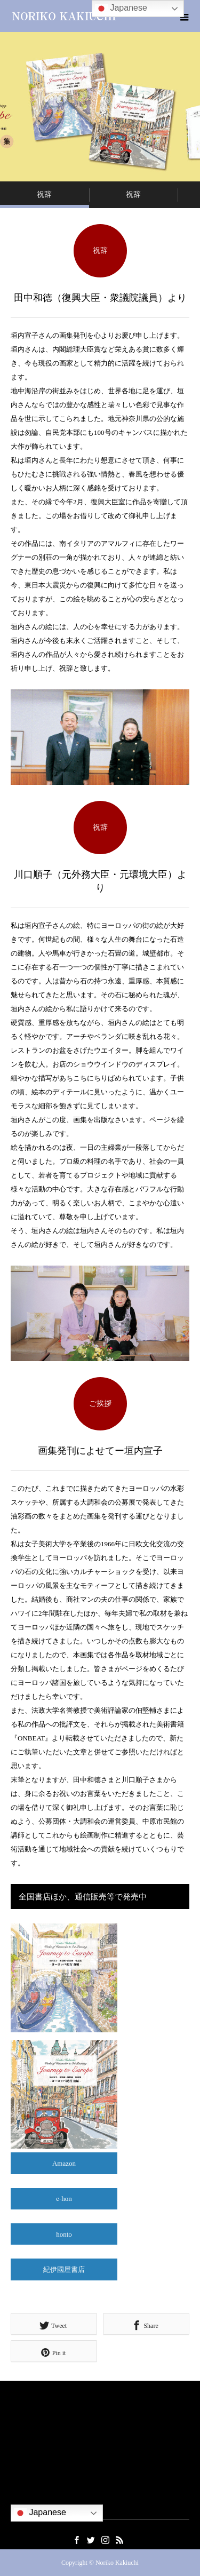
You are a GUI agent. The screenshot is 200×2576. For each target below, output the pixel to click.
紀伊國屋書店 (64, 2269)
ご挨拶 (21, 2415)
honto (64, 2234)
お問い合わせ (31, 2494)
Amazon (64, 2163)
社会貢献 (24, 2463)
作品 (18, 2447)
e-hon (64, 2199)
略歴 (18, 2431)
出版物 (21, 2478)
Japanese (40, 2513)
